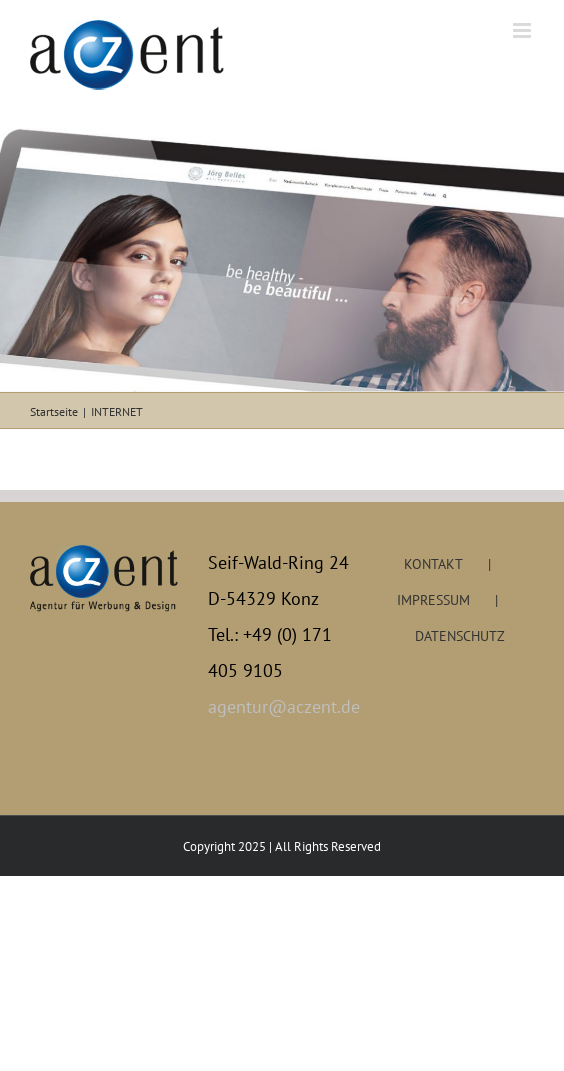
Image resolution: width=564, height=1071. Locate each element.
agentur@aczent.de (282, 706)
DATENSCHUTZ (460, 636)
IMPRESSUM (433, 600)
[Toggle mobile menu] (523, 30)
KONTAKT (433, 564)
